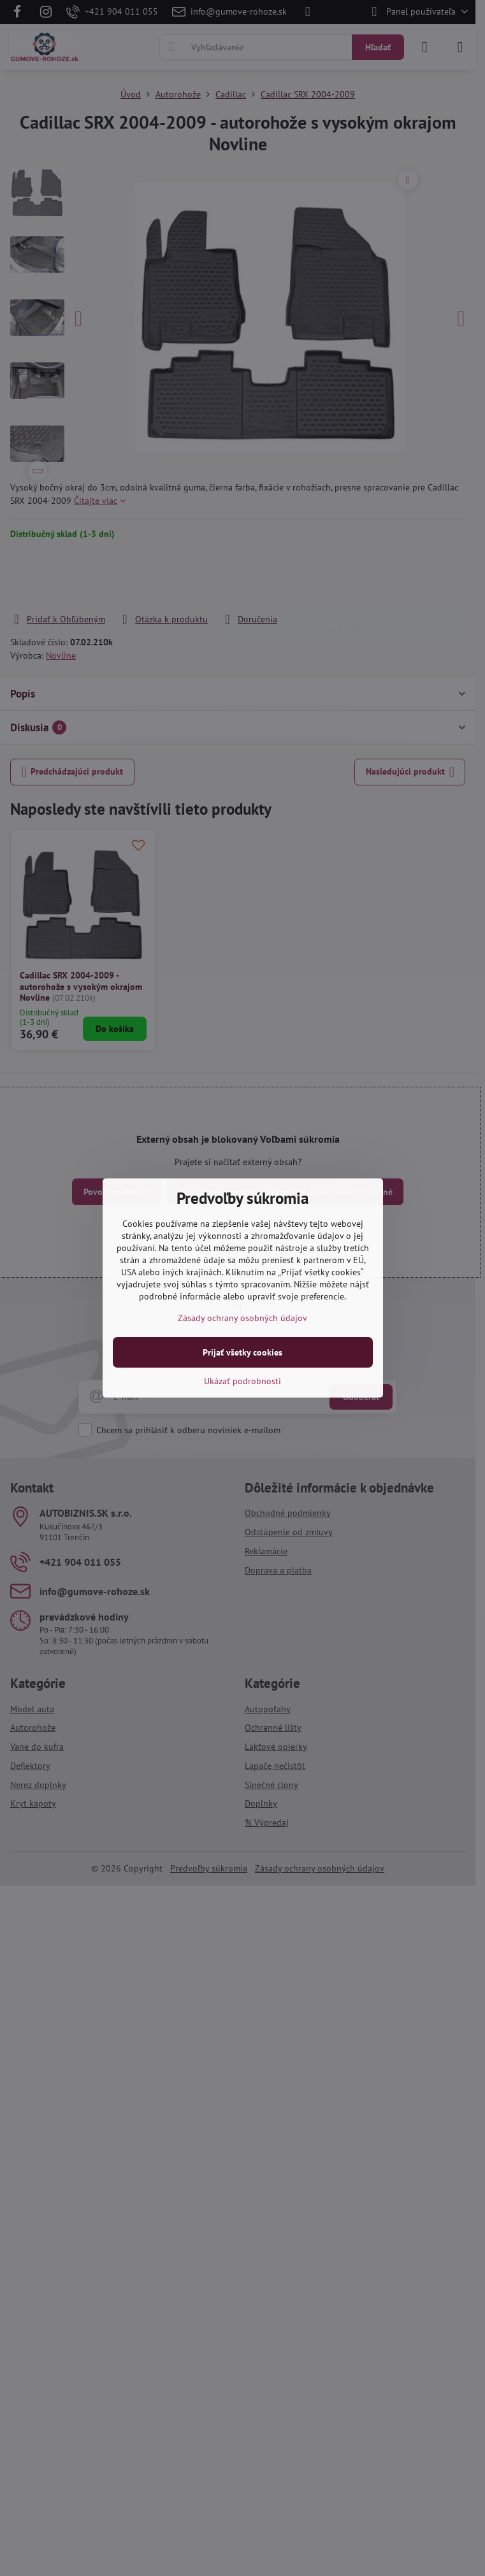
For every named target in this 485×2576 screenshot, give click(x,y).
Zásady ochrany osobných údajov (242, 1318)
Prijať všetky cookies (242, 1352)
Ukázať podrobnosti (242, 1381)
